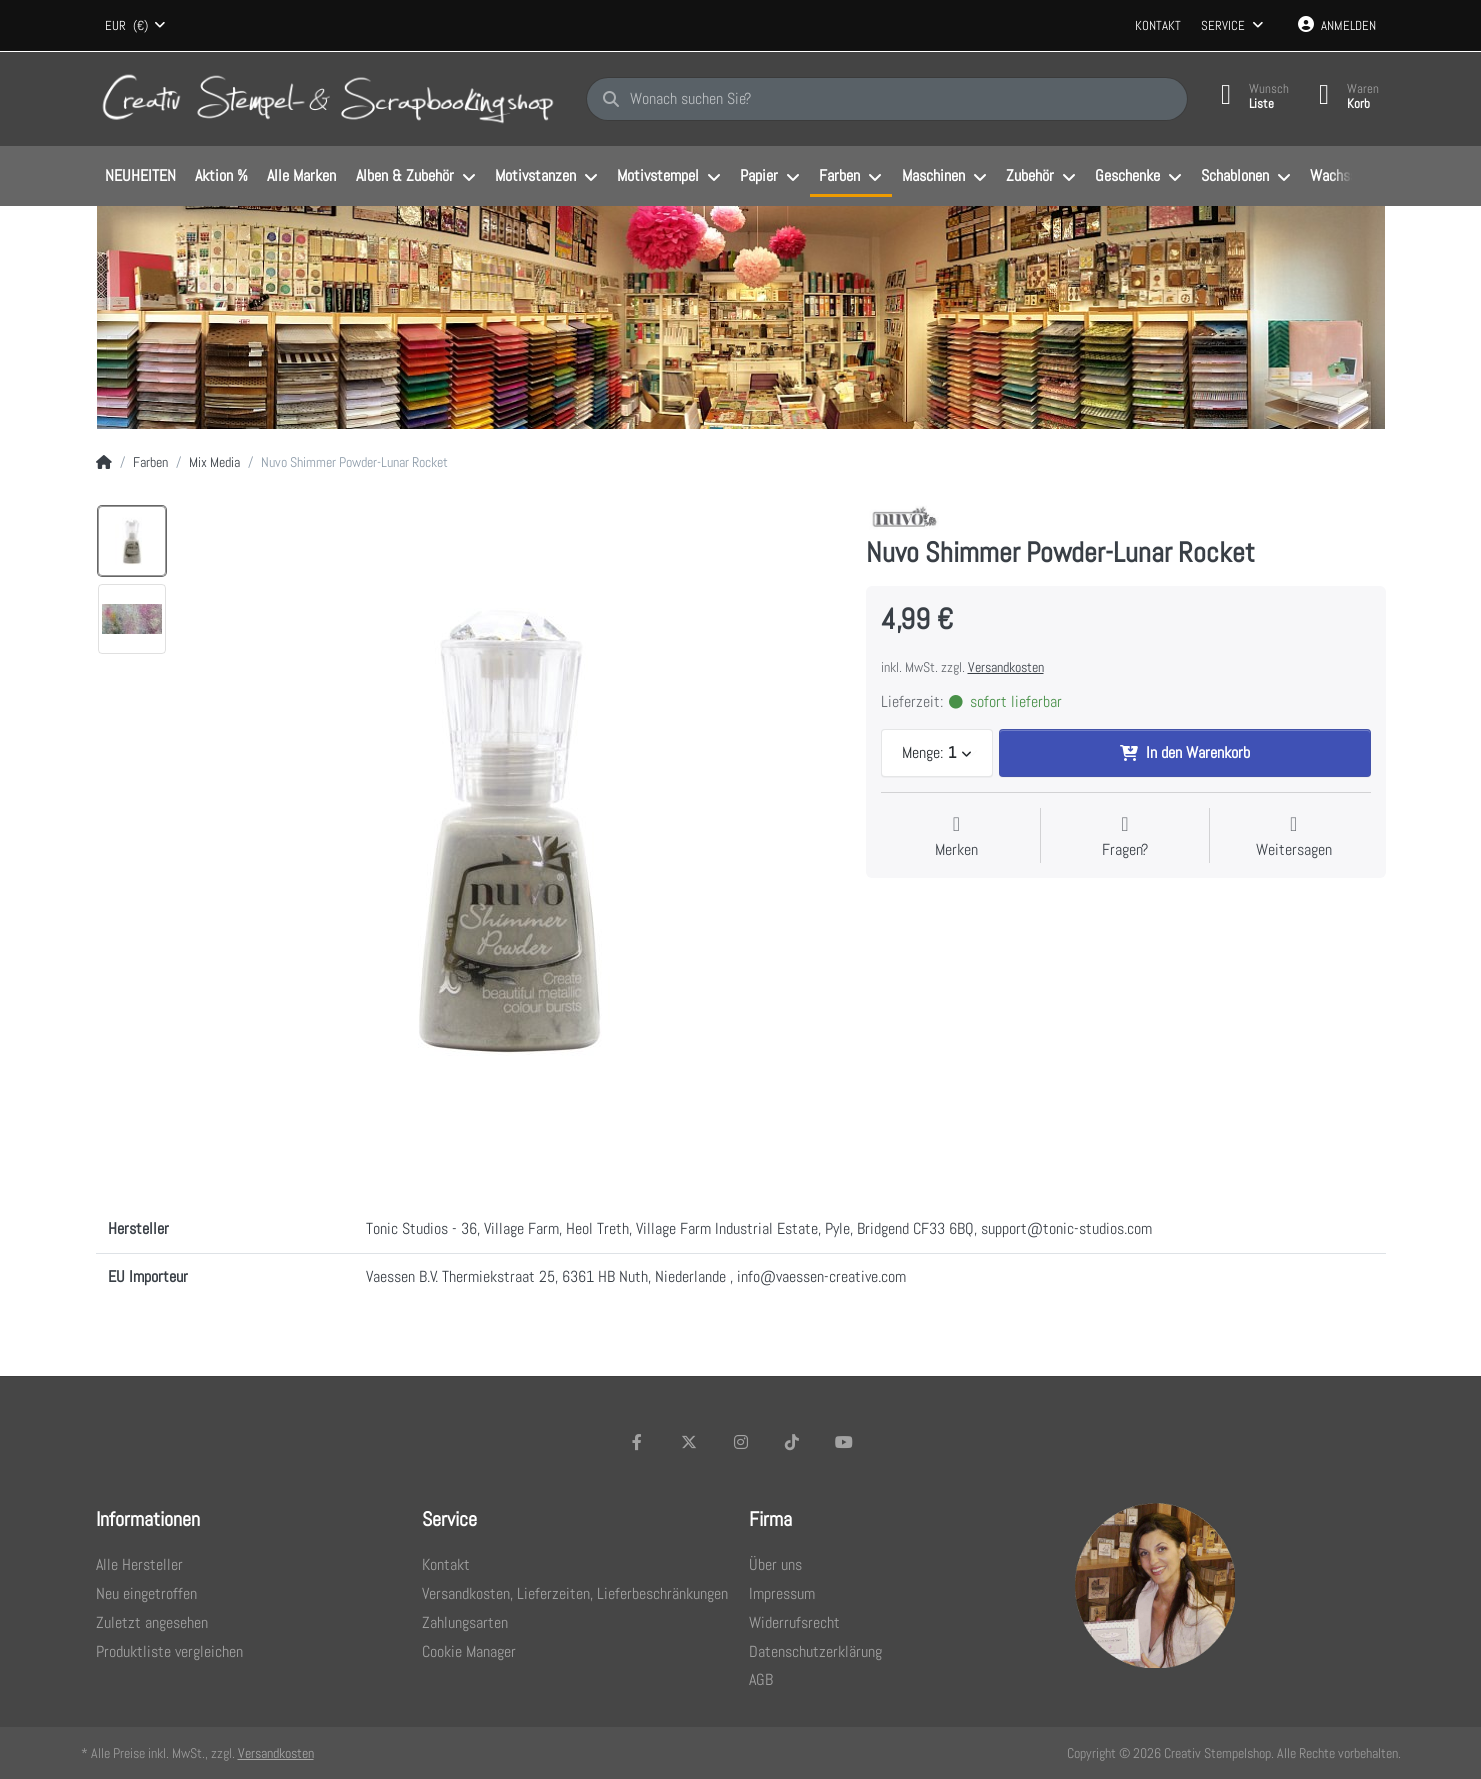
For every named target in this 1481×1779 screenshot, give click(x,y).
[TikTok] (792, 1442)
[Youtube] (844, 1442)
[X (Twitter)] (689, 1442)
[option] (132, 541)
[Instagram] (741, 1442)
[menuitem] (141, 177)
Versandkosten (1006, 667)
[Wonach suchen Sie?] (887, 99)
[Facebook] (638, 1442)
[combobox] (136, 26)
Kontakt (1158, 25)
